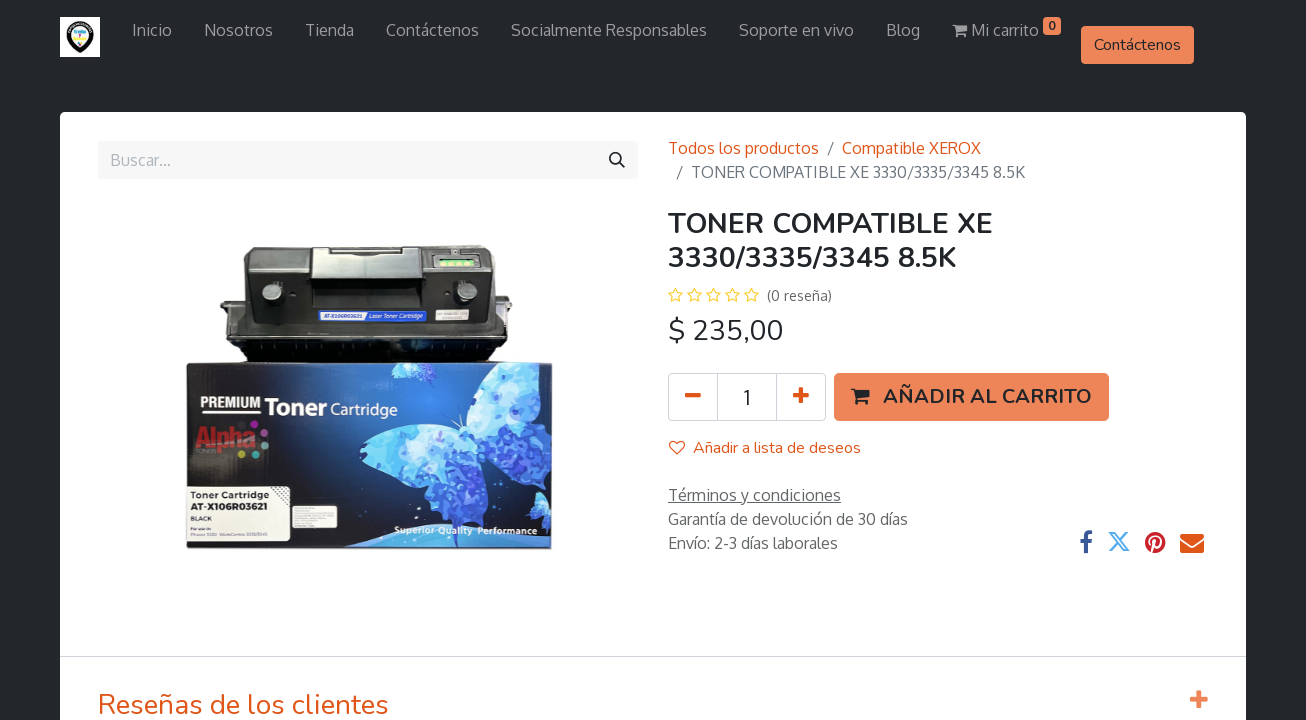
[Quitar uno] (693, 397)
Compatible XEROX (911, 148)
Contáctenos (1137, 45)
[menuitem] (152, 30)
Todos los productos (743, 148)
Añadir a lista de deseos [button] (765, 448)
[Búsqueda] (617, 160)
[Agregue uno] (801, 397)
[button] (971, 397)
